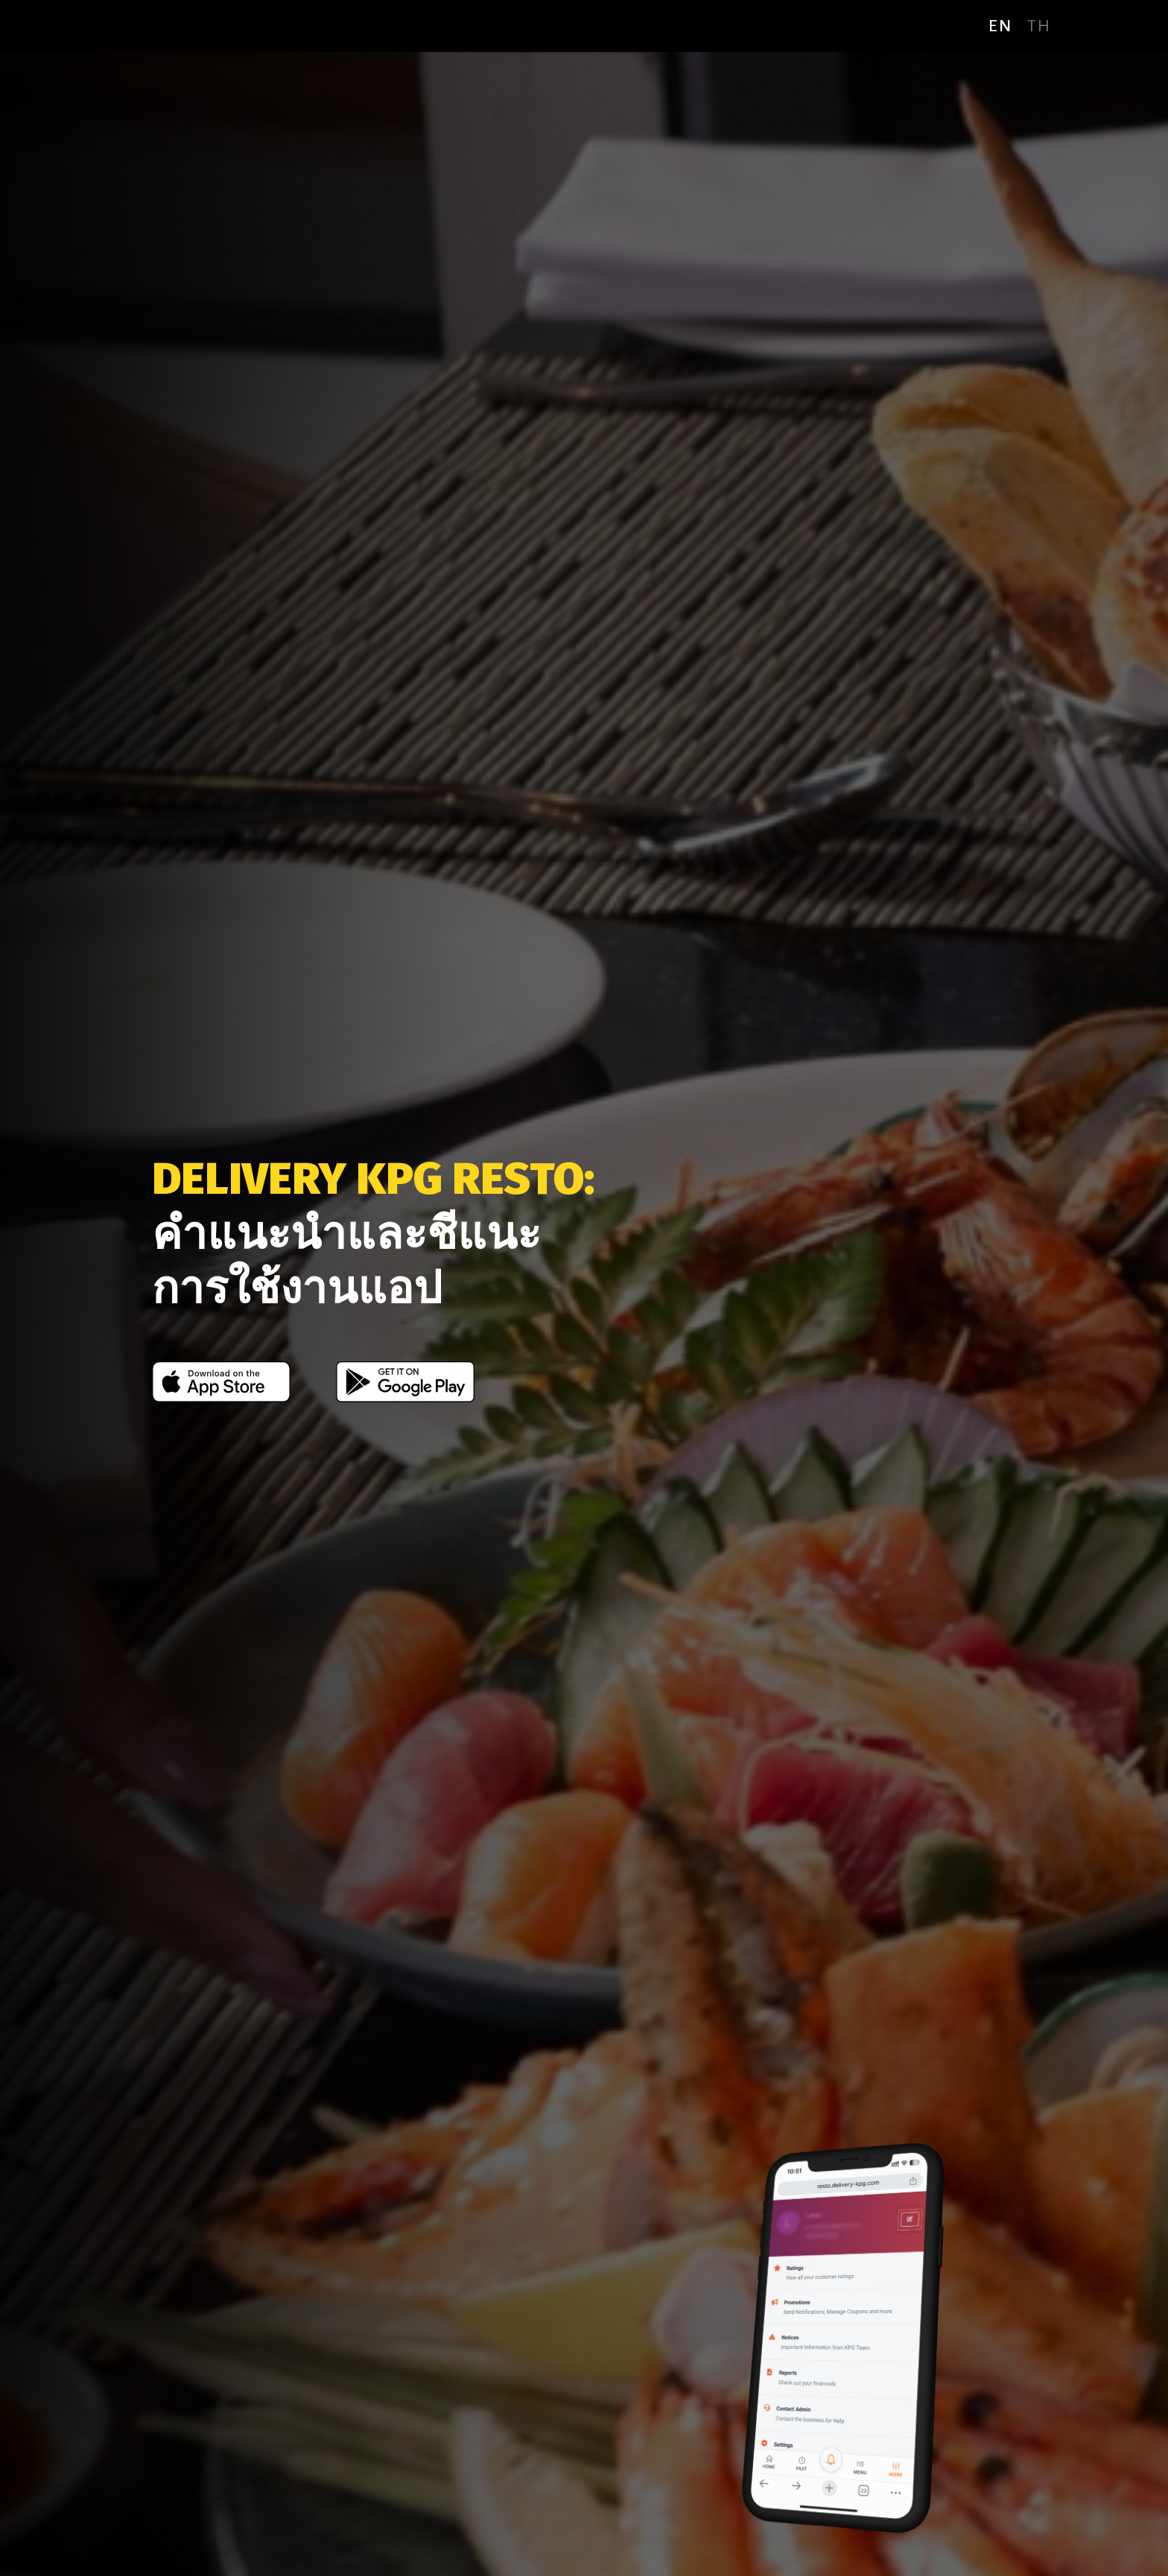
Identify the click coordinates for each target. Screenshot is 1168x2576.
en (1000, 26)
